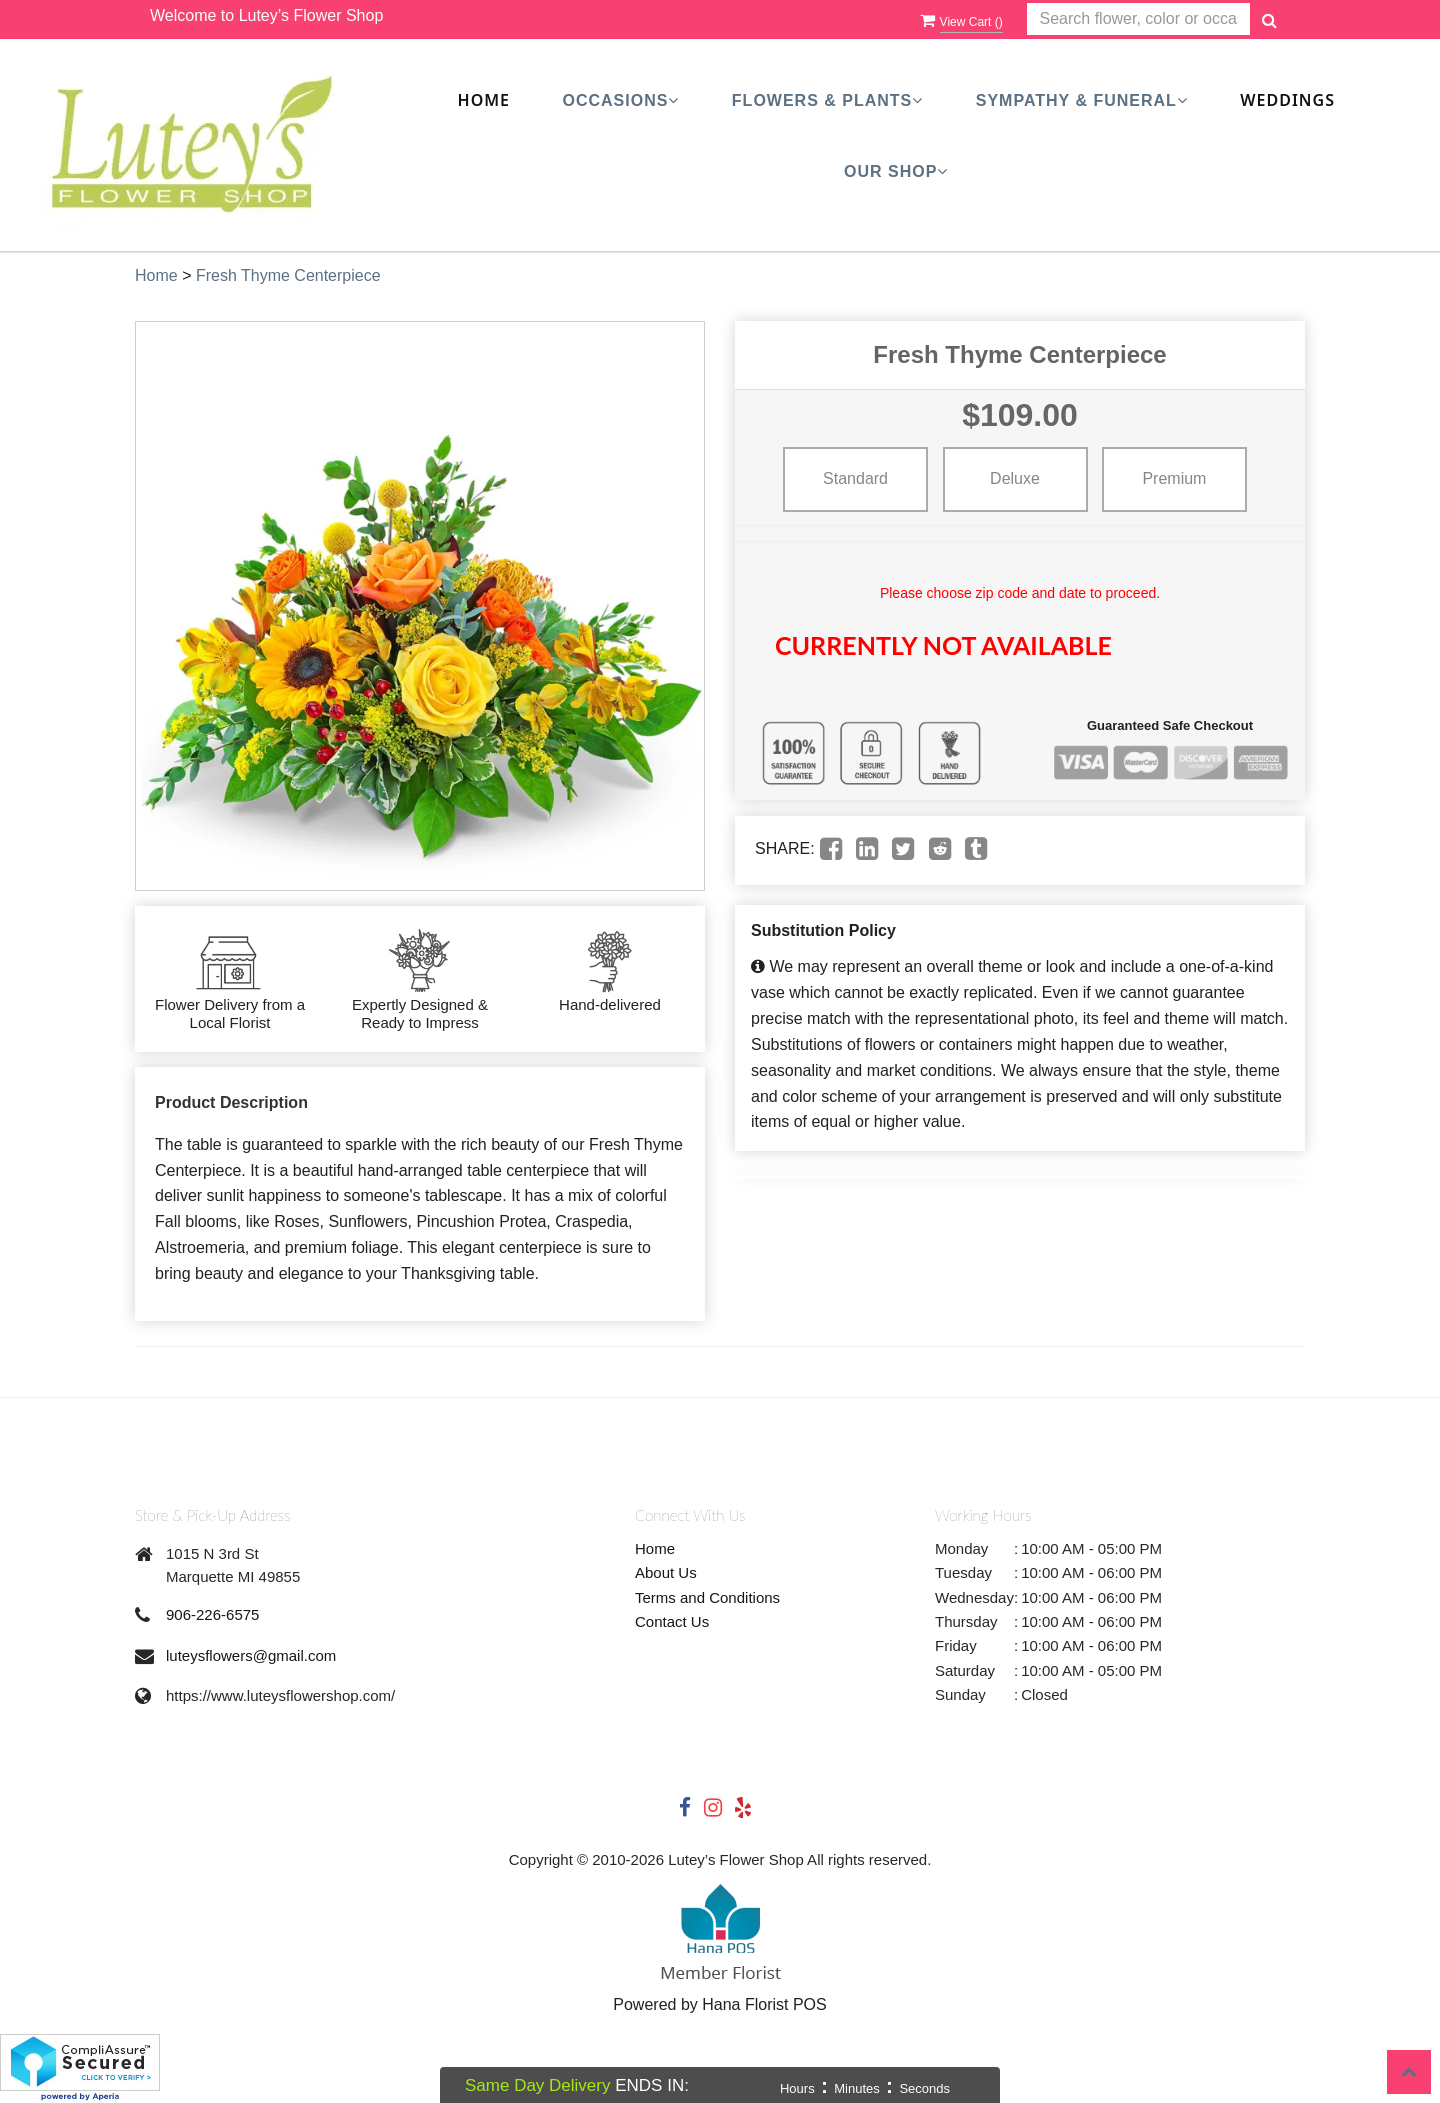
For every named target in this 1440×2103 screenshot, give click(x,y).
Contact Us (672, 1621)
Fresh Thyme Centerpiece (288, 275)
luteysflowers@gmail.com (251, 1655)
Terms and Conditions (707, 1597)
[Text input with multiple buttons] (1138, 19)
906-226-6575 (212, 1614)
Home (484, 100)
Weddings (1287, 100)
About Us (666, 1572)
